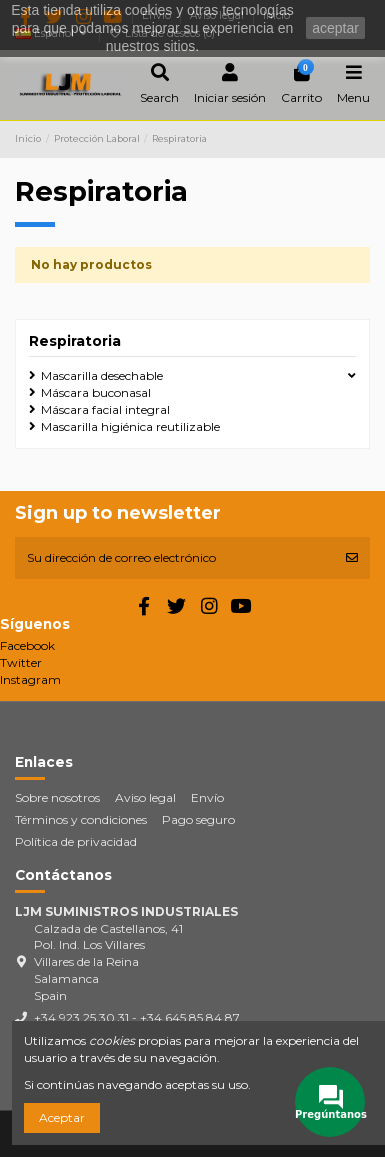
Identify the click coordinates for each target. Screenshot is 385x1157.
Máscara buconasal (96, 392)
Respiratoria (75, 341)
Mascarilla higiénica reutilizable (130, 426)
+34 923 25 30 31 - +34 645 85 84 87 (137, 1017)
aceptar (335, 28)
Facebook (27, 645)
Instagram (30, 679)
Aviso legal (145, 797)
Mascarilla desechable (102, 375)
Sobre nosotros (57, 797)
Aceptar (62, 1117)
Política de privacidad (76, 841)
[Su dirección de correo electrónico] (174, 558)
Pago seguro (198, 819)
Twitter (21, 662)
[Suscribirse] (352, 558)
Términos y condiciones (81, 819)
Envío (207, 797)
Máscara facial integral (105, 409)
